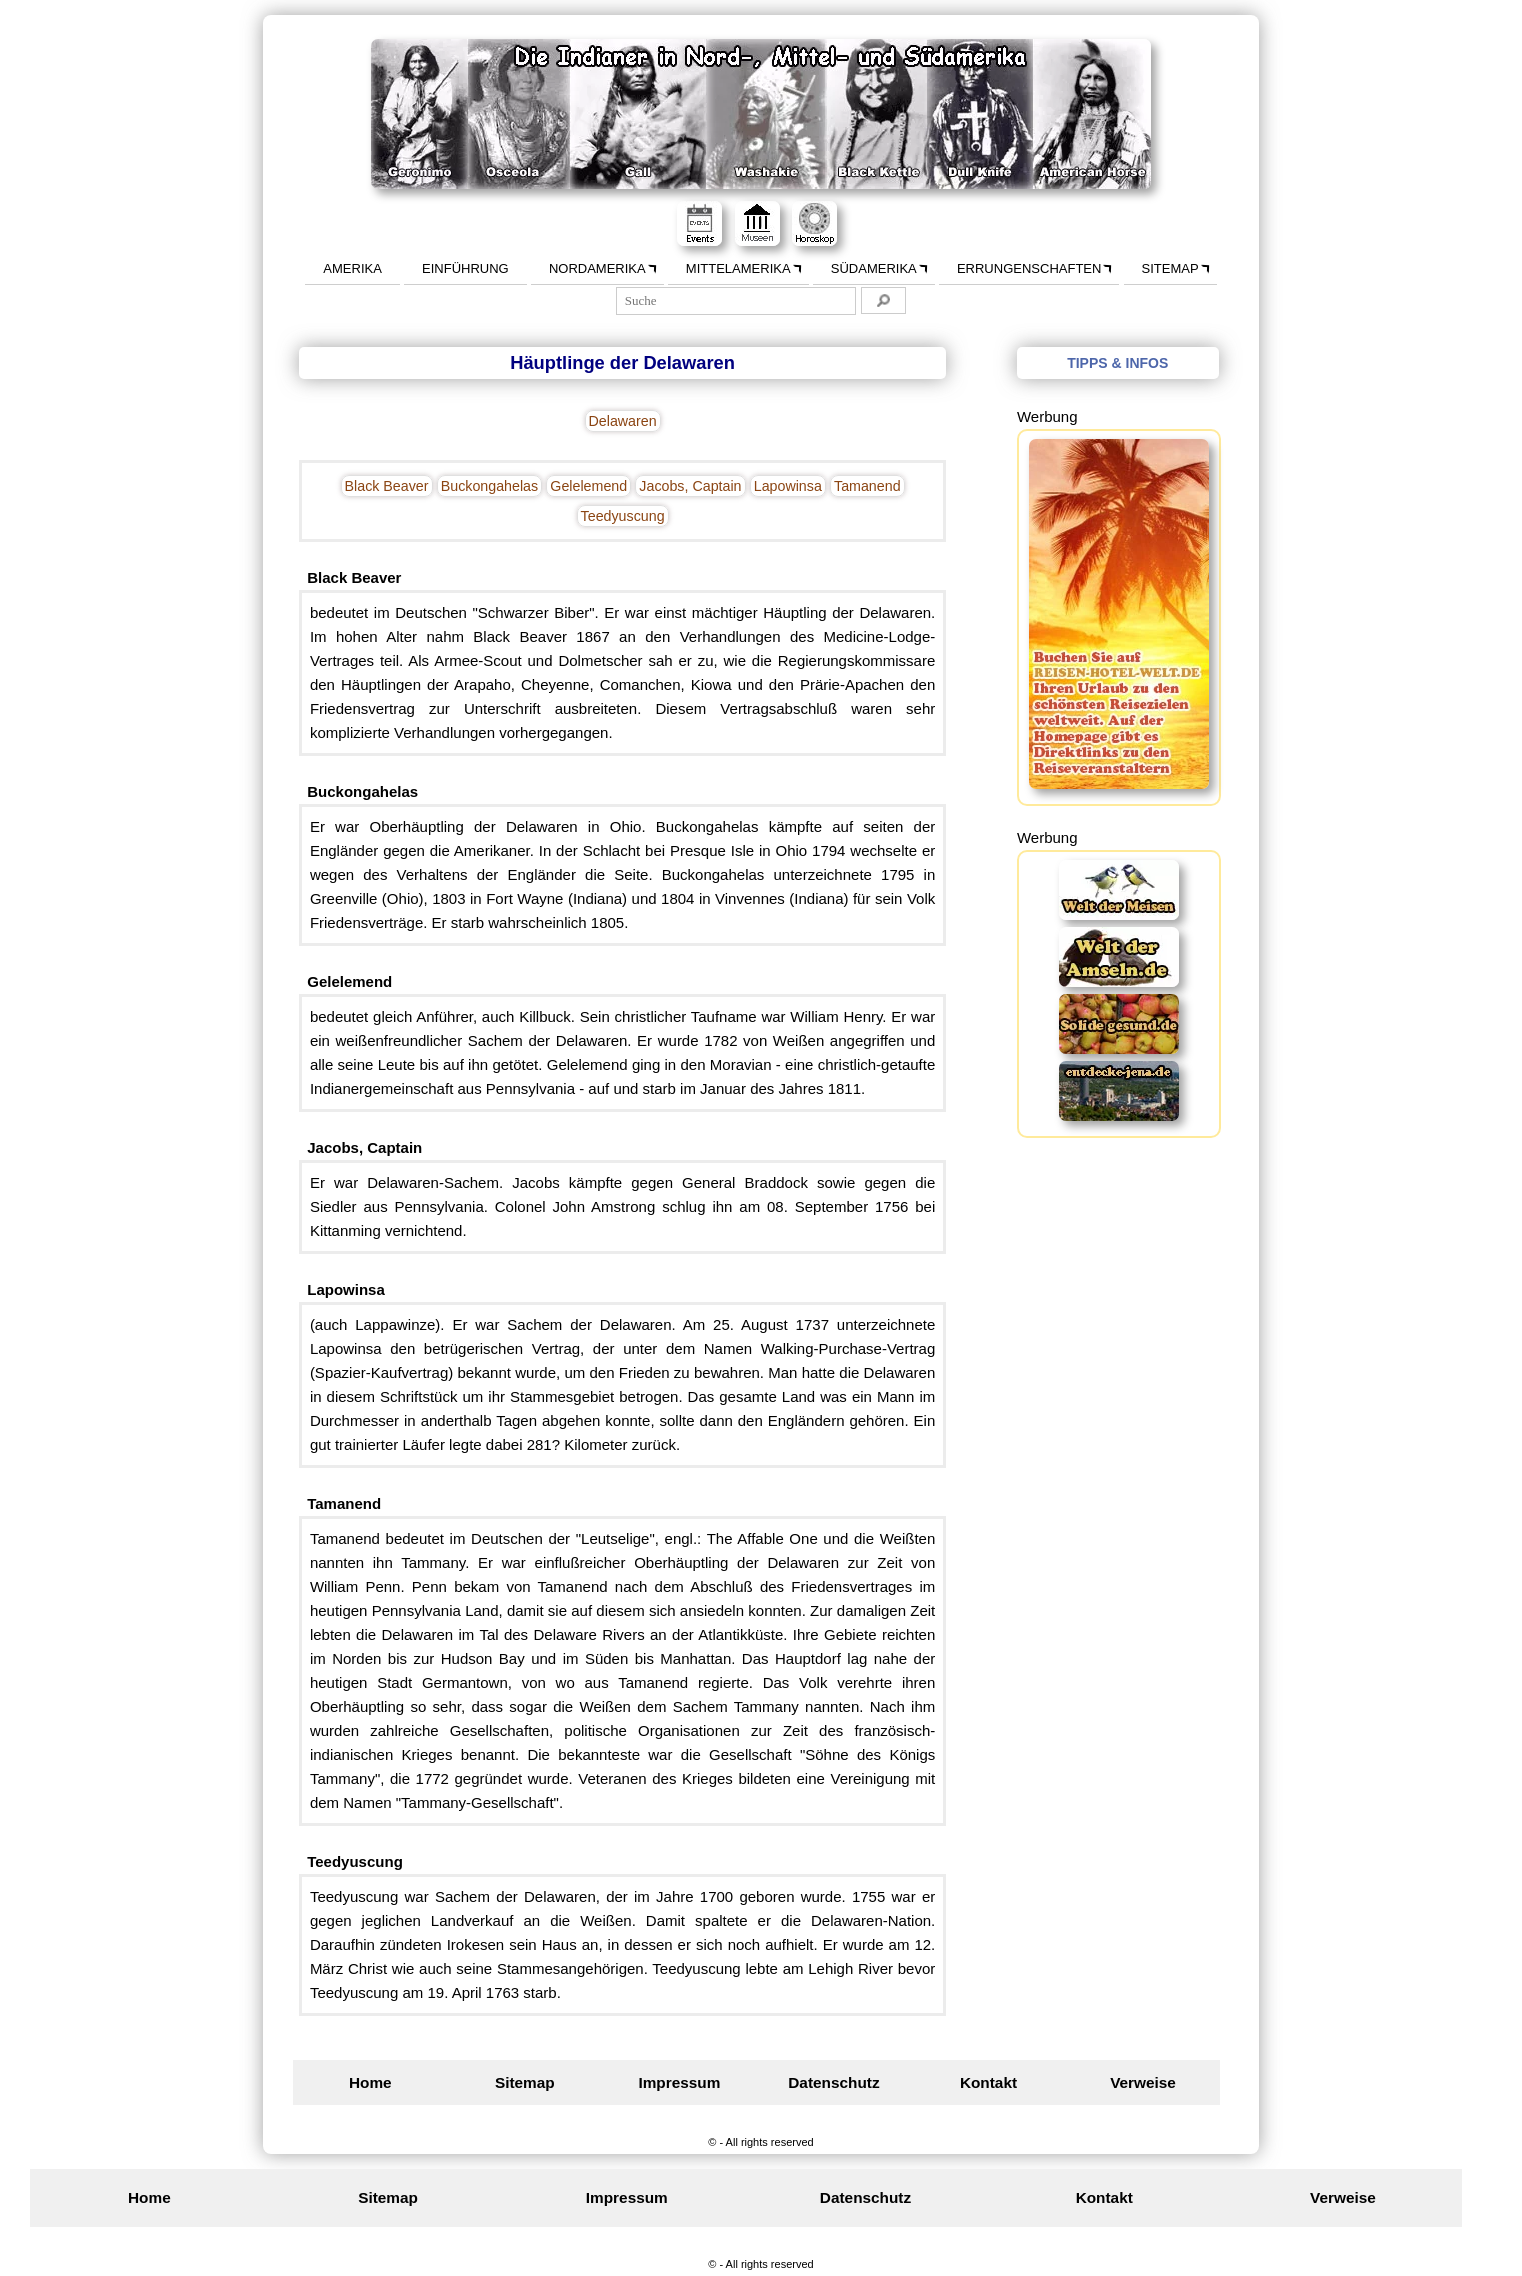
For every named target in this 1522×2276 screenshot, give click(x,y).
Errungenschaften (1029, 268)
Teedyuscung (623, 516)
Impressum (679, 2082)
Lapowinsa (788, 486)
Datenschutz (833, 2082)
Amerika (352, 268)
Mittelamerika (738, 268)
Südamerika (874, 268)
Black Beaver (387, 486)
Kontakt (988, 2082)
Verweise (1143, 2082)
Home (370, 2082)
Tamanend (867, 486)
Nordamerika (597, 268)
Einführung (465, 268)
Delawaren (623, 421)
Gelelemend (588, 486)
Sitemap (1170, 268)
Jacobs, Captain (690, 486)
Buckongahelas (489, 486)
